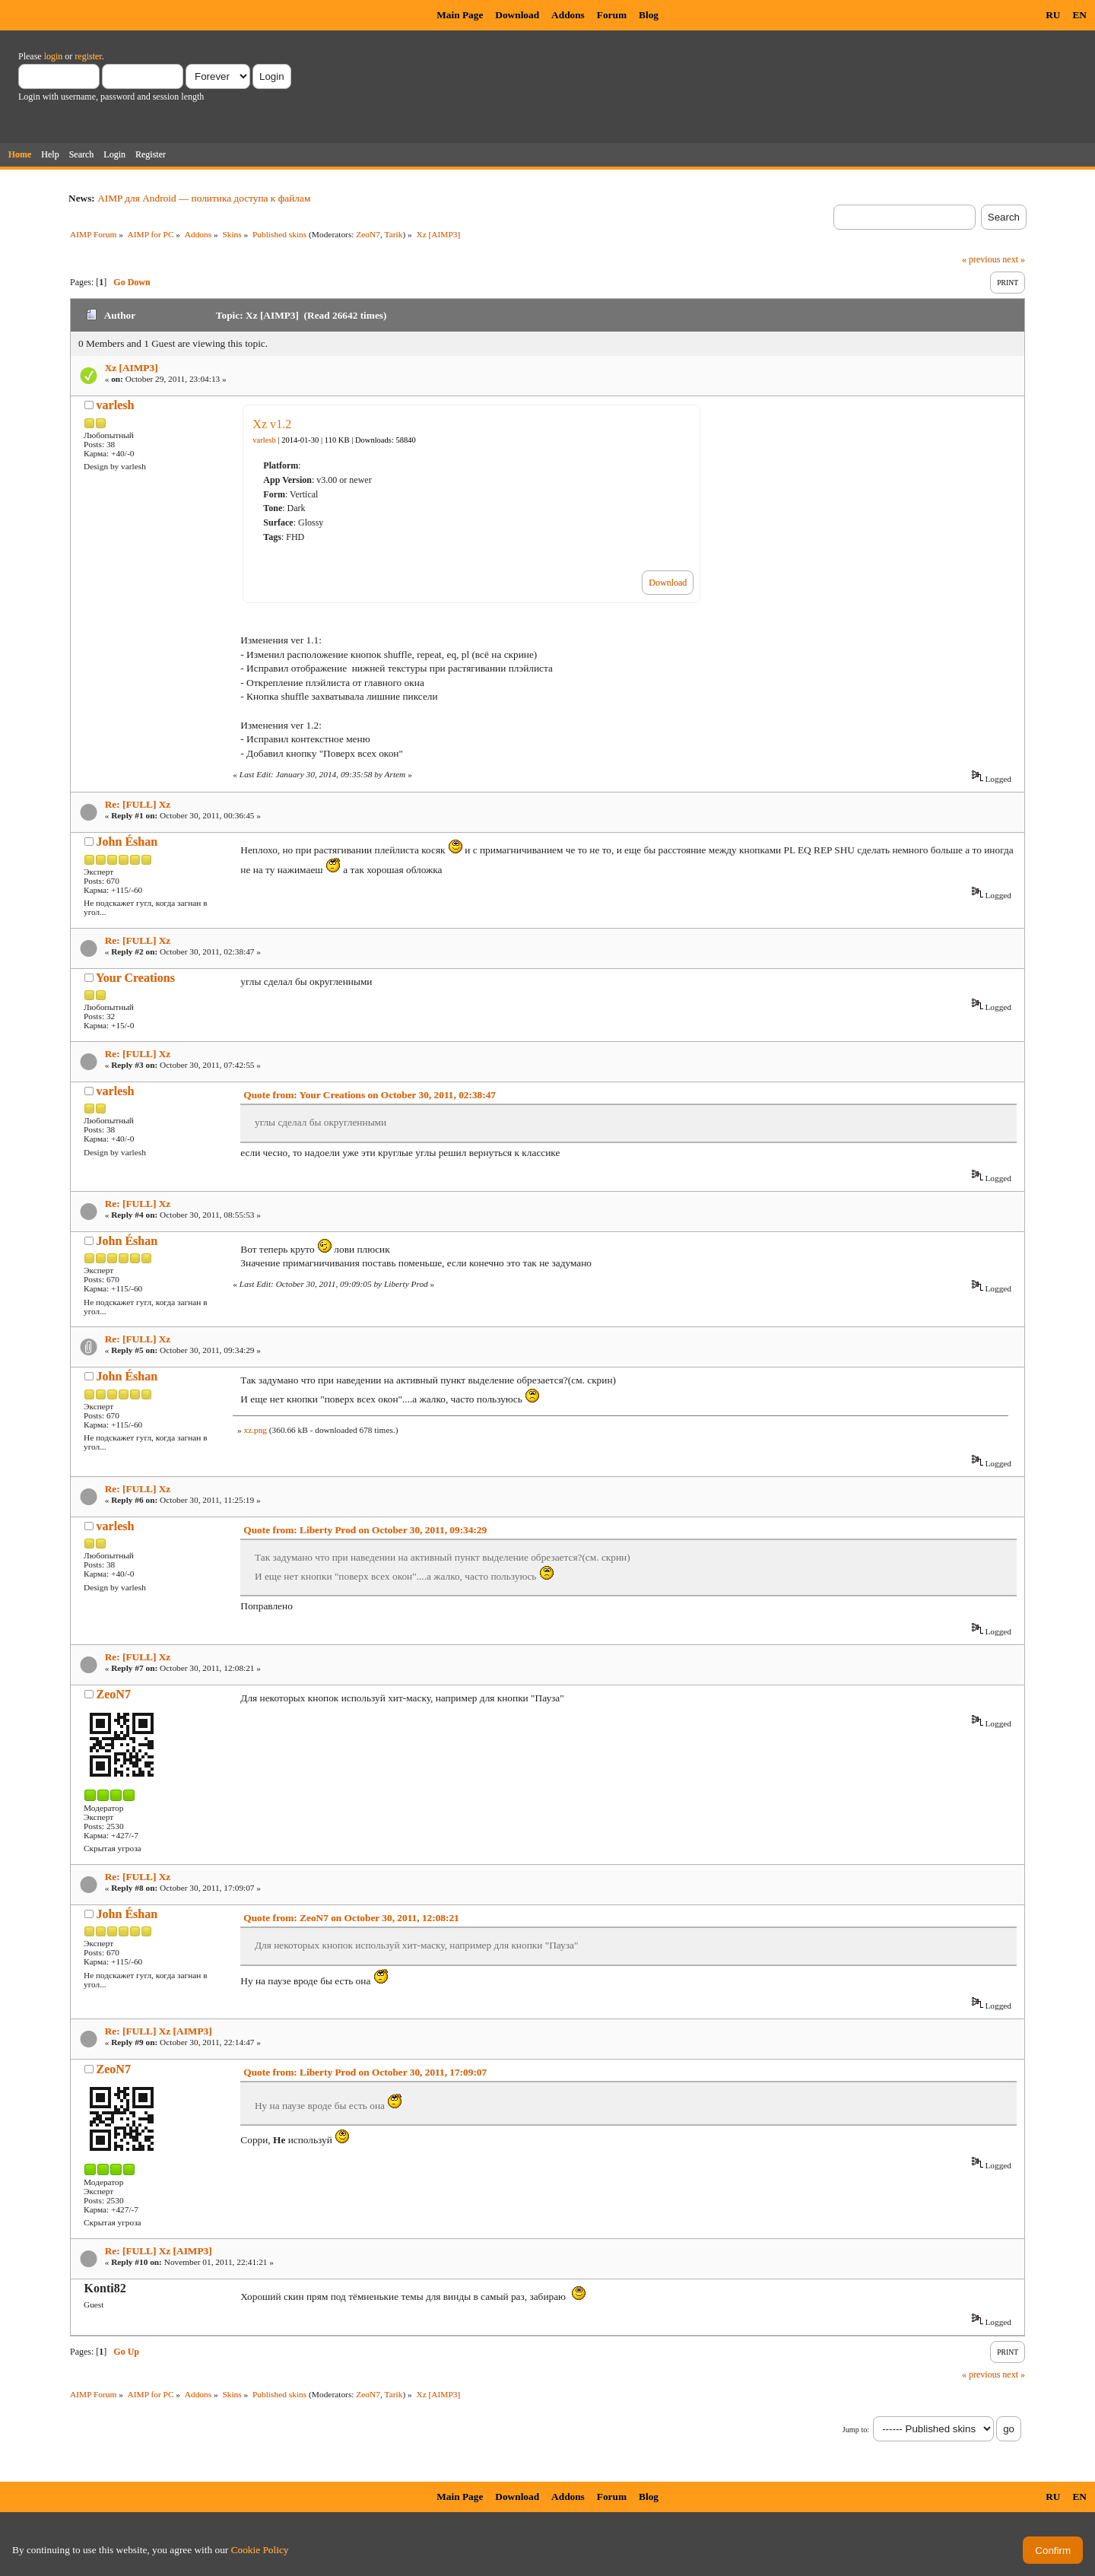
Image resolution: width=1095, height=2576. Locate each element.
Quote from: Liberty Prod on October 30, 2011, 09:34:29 (365, 1530)
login (53, 56)
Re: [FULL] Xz (138, 804)
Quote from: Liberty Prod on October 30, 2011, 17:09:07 (365, 2072)
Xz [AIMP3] (131, 367)
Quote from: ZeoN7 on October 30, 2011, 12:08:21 (351, 1917)
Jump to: (856, 2429)
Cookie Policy (260, 2549)
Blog (649, 15)
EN (1079, 15)
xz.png (255, 1429)
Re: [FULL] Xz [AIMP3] (158, 2031)
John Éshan (127, 841)
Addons (568, 15)
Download (517, 15)
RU (1053, 15)
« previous (981, 259)
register (88, 56)
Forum (612, 15)
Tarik (394, 234)
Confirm (1053, 2550)
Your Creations (135, 977)
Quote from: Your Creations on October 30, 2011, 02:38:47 (369, 1095)
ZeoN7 (368, 234)
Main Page (459, 15)
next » (1013, 259)
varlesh (116, 405)
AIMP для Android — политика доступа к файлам (203, 198)
